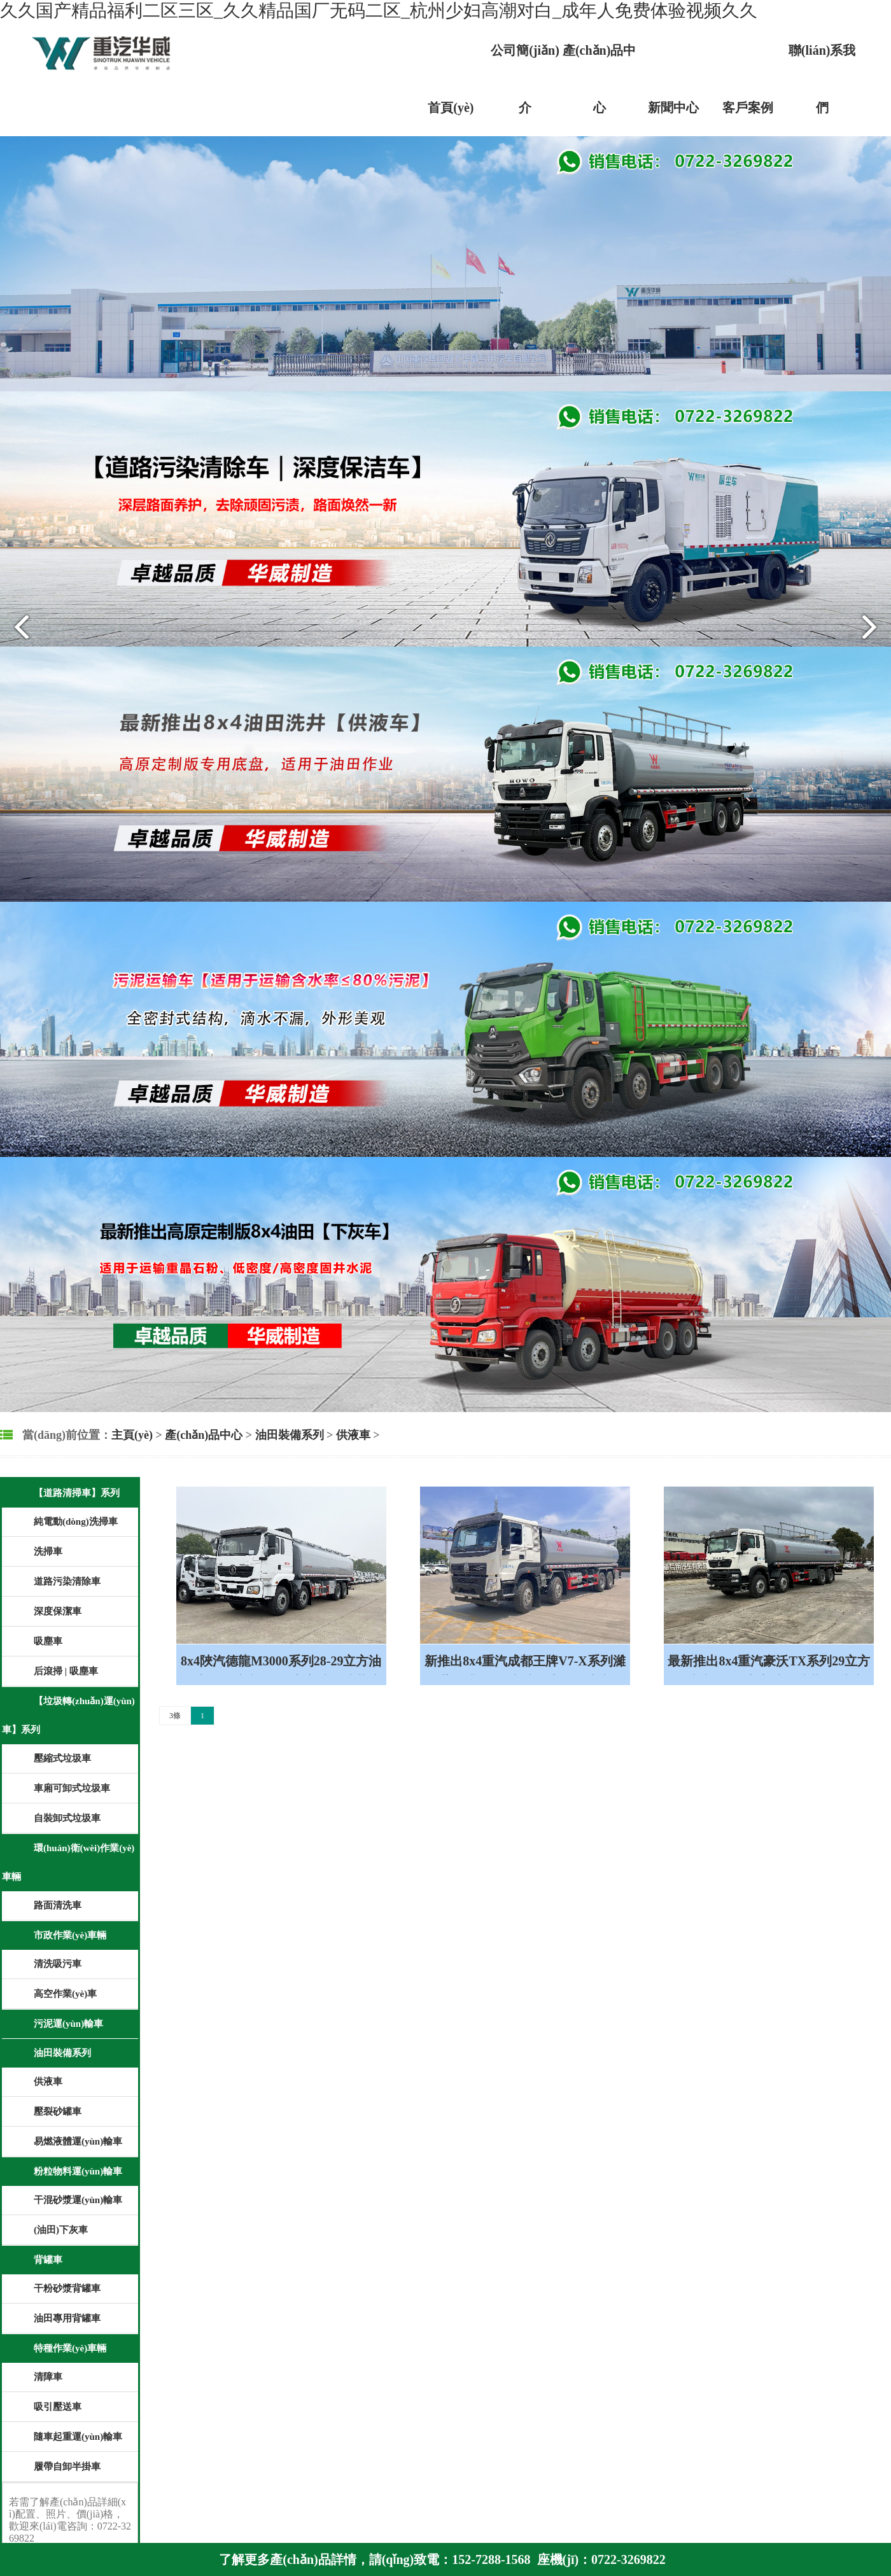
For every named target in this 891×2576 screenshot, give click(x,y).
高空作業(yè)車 (65, 1994)
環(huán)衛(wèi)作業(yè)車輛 (68, 1862)
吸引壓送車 (57, 2407)
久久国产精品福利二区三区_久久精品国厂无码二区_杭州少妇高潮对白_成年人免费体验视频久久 (378, 10)
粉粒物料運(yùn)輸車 (78, 2171)
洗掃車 (48, 1551)
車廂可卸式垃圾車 (72, 1788)
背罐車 (48, 2260)
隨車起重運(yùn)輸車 (78, 2437)
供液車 (353, 1435)
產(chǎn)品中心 (203, 1435)
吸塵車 (48, 1641)
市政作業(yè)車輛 (70, 1935)
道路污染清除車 (67, 1581)
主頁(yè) (132, 1435)
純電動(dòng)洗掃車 (76, 1521)
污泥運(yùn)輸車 (68, 2024)
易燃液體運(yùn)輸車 (78, 2141)
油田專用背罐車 (67, 2318)
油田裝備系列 (289, 1435)
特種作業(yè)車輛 (70, 2348)
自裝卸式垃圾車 (67, 1818)
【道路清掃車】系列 (77, 1493)
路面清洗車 (57, 1905)
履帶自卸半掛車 (67, 2466)
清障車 (48, 2377)
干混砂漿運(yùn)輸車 (78, 2200)
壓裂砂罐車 (57, 2111)
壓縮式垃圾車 (62, 1758)
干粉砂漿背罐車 (67, 2288)
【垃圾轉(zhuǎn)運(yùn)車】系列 (68, 1715)
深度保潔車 (57, 1611)
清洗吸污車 (57, 1964)
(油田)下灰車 (61, 2230)
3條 (175, 1715)
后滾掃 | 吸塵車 (66, 1671)
